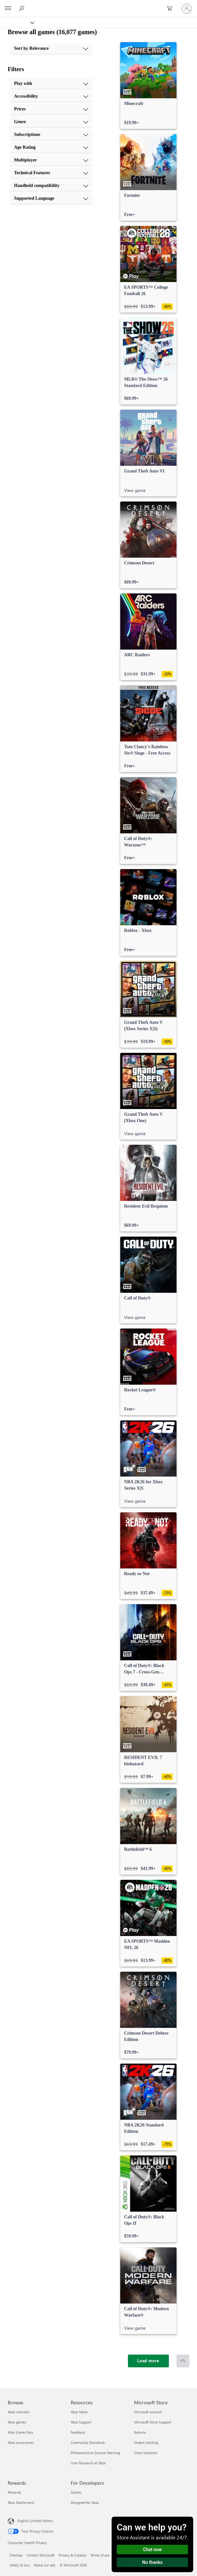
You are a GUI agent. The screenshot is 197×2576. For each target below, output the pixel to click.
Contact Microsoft (40, 2555)
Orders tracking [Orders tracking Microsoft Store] (146, 2442)
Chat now (152, 2549)
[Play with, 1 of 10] (51, 83)
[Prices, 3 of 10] (51, 109)
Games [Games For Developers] (76, 2492)
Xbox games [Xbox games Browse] (17, 2422)
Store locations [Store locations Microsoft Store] (145, 2453)
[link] (148, 85)
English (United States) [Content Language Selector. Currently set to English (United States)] (35, 2521)
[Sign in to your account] (186, 8)
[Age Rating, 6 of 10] (51, 147)
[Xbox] (17, 22)
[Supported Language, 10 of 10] (51, 198)
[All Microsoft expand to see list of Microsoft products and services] (8, 8)
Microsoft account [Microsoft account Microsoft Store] (148, 2412)
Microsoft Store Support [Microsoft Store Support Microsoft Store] (152, 2422)
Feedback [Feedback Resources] (78, 2432)
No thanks (152, 2562)
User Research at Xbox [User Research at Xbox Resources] (88, 2463)
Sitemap (16, 2555)
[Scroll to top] (183, 2361)
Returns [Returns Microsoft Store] (140, 2432)
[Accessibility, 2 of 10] (51, 96)
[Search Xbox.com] (22, 8)
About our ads (44, 2565)
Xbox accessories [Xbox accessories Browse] (21, 2442)
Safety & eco (19, 2565)
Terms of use (100, 2555)
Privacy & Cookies (72, 2555)
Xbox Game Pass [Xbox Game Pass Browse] (20, 2432)
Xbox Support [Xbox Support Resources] (81, 2422)
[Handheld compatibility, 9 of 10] (51, 186)
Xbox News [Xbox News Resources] (79, 2412)
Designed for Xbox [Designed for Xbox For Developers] (85, 2502)
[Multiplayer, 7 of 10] (51, 160)
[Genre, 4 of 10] (51, 122)
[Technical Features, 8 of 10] (51, 173)
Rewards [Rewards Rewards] (14, 2492)
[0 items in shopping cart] (171, 8)
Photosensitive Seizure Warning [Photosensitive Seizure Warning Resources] (95, 2453)
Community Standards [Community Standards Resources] (88, 2442)
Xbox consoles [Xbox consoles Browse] (18, 2412)
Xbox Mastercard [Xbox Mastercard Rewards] (21, 2502)
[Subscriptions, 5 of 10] (51, 135)
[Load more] (148, 2361)
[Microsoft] (98, 5)
